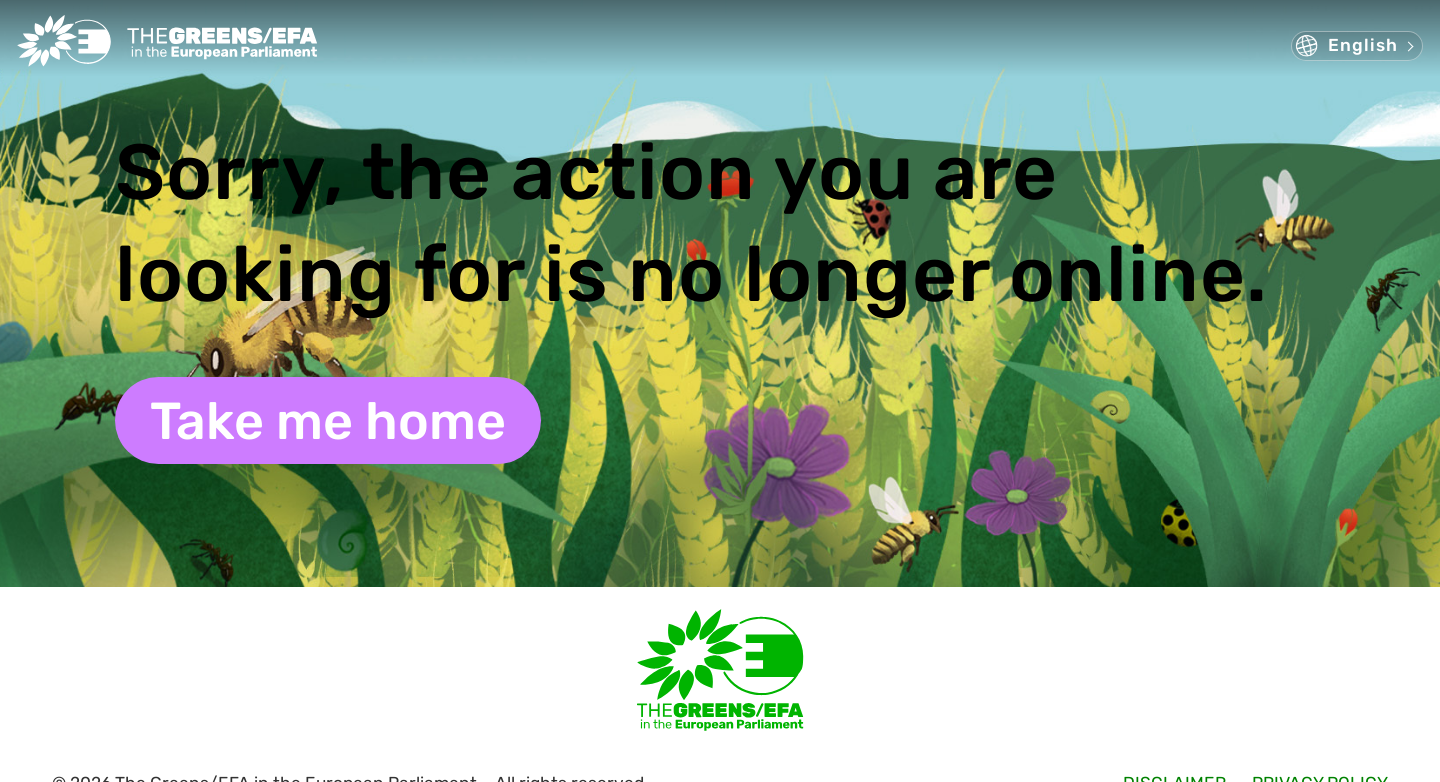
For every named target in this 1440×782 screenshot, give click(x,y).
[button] (1357, 46)
